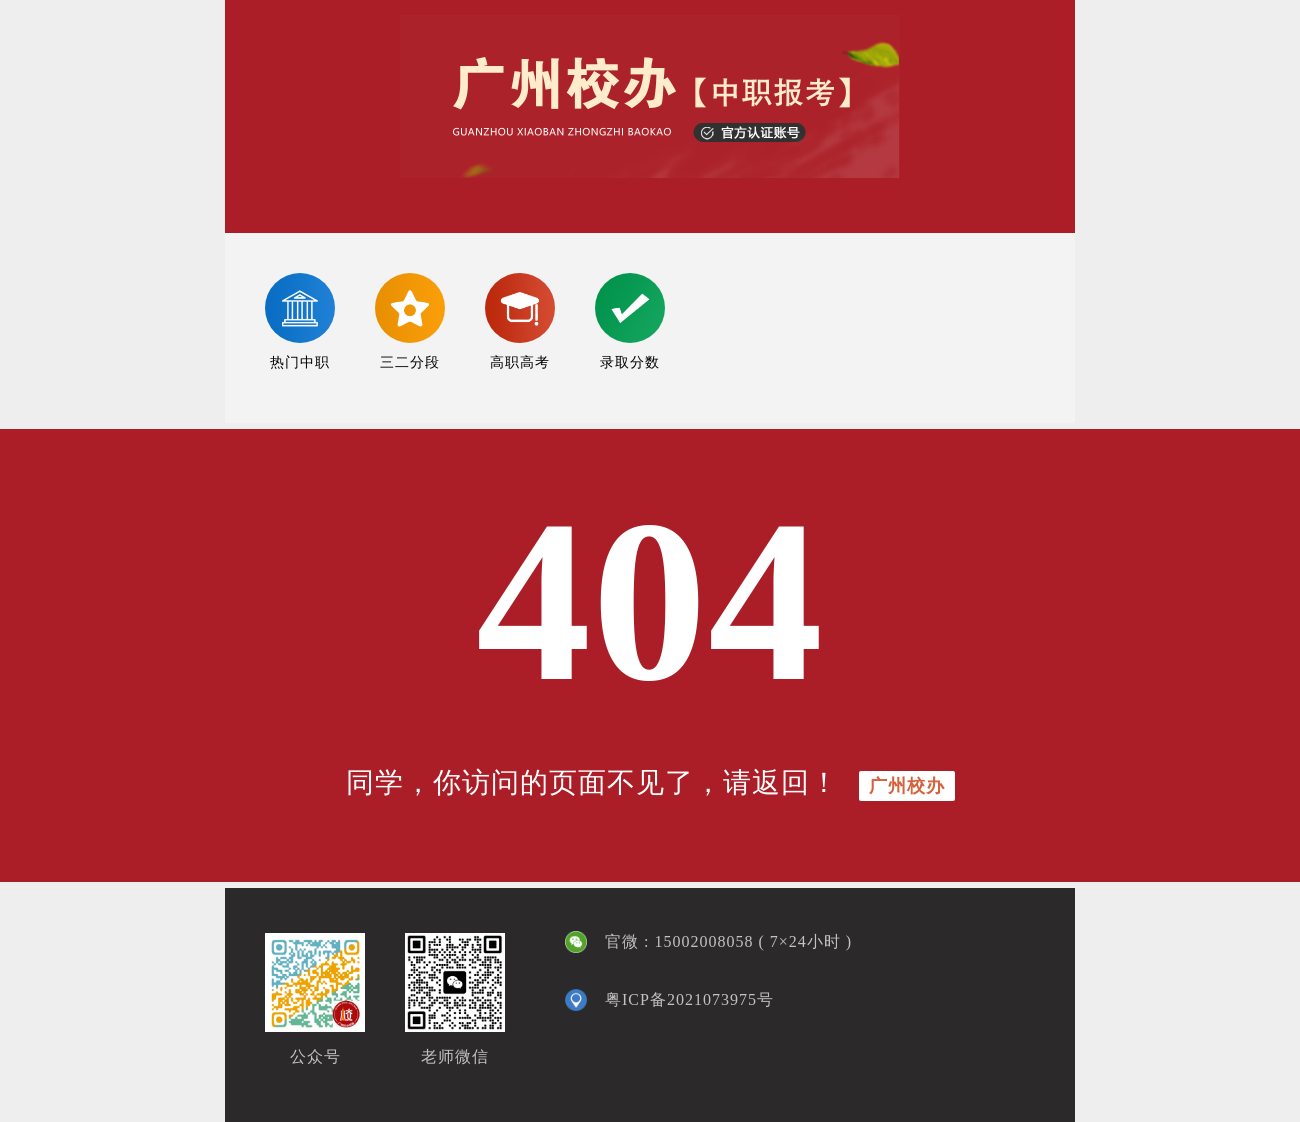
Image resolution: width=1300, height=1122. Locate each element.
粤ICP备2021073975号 (689, 999)
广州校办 (907, 786)
